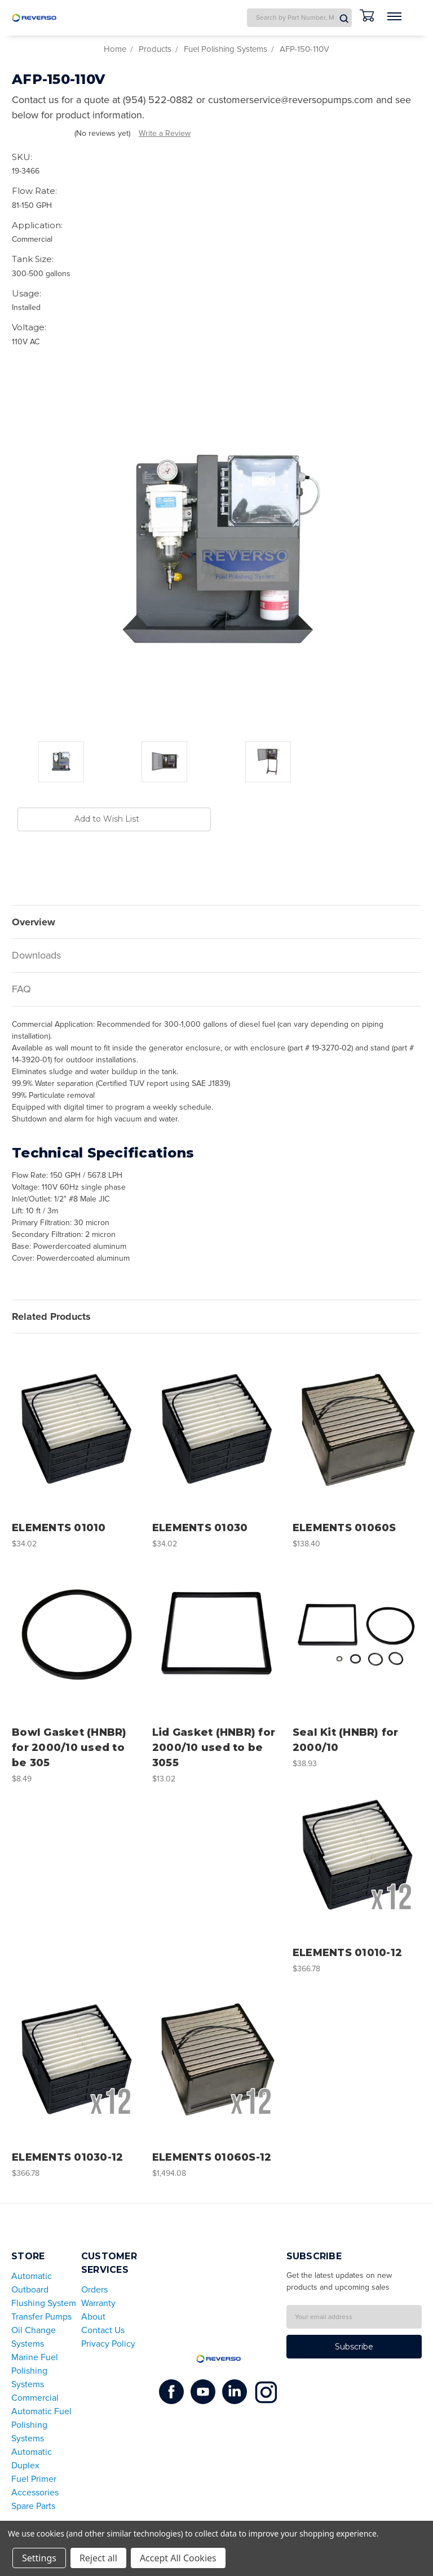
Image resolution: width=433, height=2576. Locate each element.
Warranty (98, 2303)
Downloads (36, 955)
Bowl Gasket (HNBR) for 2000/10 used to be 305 (69, 1747)
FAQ (21, 989)
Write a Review (165, 133)
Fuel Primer (33, 2479)
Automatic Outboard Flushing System (43, 2290)
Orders (94, 2289)
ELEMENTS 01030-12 (67, 2157)
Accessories (35, 2492)
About (93, 2316)
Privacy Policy (108, 2343)
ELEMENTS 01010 (59, 1528)
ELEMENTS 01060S (344, 1528)
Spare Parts (33, 2506)
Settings (39, 2558)
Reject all (98, 2558)
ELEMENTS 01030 (200, 1528)
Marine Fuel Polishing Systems (34, 2371)
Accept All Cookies (178, 2558)
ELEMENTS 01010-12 (347, 1953)
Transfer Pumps (41, 2316)
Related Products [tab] (51, 1316)
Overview (33, 922)
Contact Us (103, 2330)
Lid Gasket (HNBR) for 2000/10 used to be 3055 (213, 1747)
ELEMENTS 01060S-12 (212, 2157)
